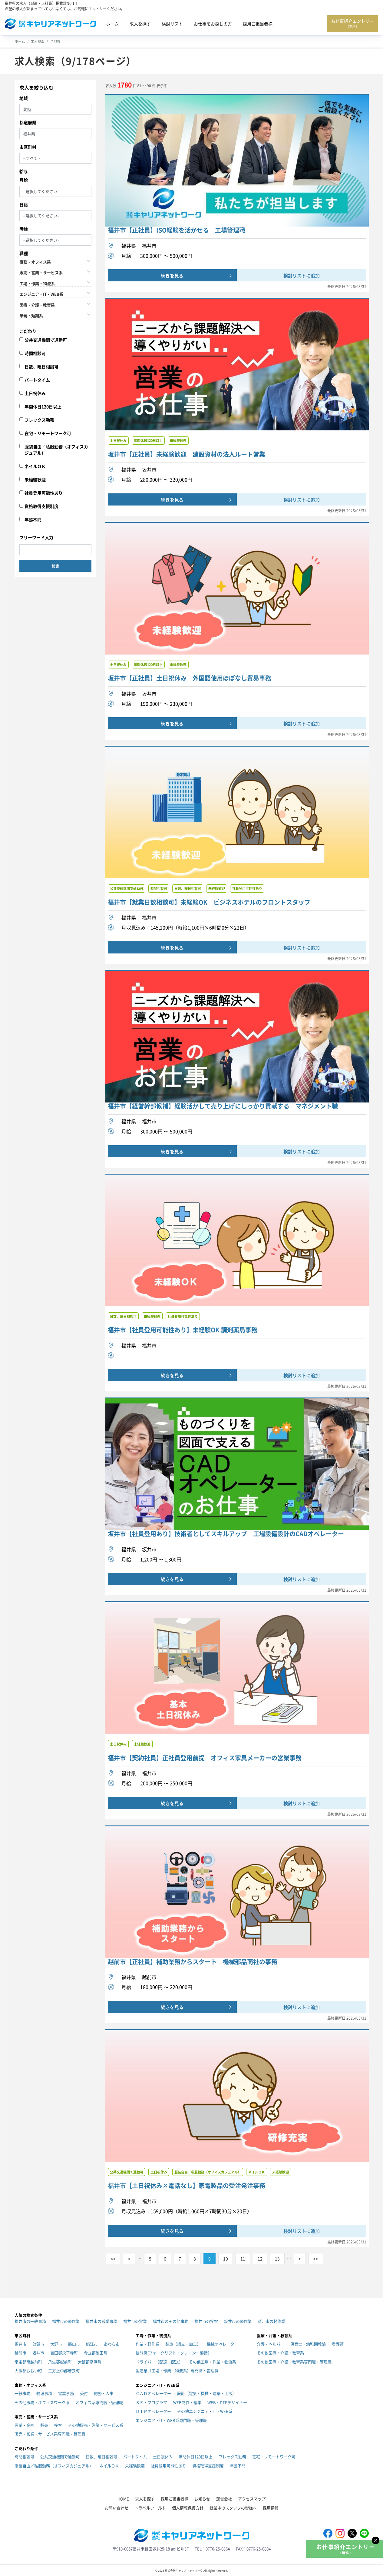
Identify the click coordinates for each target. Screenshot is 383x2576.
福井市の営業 (135, 2321)
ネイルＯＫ (35, 466)
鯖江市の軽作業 (271, 2321)
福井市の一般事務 (30, 2321)
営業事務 (66, 2393)
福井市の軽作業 (66, 2321)
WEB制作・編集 (187, 2402)
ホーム (112, 24)
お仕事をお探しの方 (213, 24)
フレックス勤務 (39, 420)
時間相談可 (35, 353)
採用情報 (271, 2508)
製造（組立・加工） (183, 2344)
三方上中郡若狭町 (64, 2370)
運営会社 (224, 2498)
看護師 (338, 2344)
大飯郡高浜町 (89, 2362)
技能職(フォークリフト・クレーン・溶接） (174, 2353)
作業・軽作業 (147, 2344)
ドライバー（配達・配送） (159, 2362)
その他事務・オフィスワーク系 (42, 2402)
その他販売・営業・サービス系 (95, 2425)
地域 (23, 98)
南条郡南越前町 (28, 2362)
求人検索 (37, 41)
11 (242, 2258)
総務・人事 (104, 2393)
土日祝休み (35, 393)
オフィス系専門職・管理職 (99, 2402)
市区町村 (27, 147)
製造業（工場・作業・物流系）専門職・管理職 (177, 2370)
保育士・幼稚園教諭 (308, 2344)
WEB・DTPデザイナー (227, 2402)
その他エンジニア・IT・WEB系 (205, 2411)
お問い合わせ (116, 2508)
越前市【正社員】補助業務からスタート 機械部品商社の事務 (192, 1961)
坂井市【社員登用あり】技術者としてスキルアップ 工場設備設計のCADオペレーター (226, 1533)
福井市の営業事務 (101, 2321)
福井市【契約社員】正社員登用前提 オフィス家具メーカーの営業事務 (205, 1758)
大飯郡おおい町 (28, 2370)
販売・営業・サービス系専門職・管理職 (50, 2434)
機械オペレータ (220, 2344)
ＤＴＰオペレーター (153, 2411)
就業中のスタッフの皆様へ (233, 2508)
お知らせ (202, 2498)
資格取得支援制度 (41, 506)
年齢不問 (33, 519)
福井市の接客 (206, 2321)
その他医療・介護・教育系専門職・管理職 (294, 2362)
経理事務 (44, 2393)
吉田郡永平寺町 (64, 2353)
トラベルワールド (150, 2508)
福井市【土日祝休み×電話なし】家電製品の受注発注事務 (186, 2185)
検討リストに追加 (302, 275)
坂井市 (38, 2353)
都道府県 (27, 122)
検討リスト (172, 24)
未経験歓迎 (35, 479)
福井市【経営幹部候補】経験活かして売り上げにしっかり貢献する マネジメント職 (223, 1106)
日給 (23, 204)
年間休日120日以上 (43, 406)
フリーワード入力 (36, 537)
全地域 (55, 41)
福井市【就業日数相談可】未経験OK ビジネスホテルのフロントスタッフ (209, 902)
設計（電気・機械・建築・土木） (206, 2393)
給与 (23, 171)
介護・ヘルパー (270, 2344)
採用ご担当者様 (257, 24)
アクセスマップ (252, 2498)
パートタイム (37, 380)
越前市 (20, 2353)
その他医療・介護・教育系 (280, 2353)
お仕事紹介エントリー (352, 23)
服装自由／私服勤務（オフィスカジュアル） (56, 449)
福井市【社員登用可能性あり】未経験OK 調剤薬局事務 (182, 1330)
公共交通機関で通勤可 (46, 340)
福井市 (20, 2344)
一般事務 (22, 2393)
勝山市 (74, 2344)
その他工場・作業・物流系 (212, 2362)
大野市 (56, 2344)
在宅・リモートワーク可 (48, 433)
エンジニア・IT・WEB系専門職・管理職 (171, 2420)
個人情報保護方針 (187, 2508)
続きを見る (171, 275)
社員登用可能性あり (44, 493)
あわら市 (112, 2344)
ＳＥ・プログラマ (151, 2402)
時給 (23, 229)
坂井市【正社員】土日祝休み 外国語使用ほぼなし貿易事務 (189, 678)
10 (225, 2258)
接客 (58, 2425)
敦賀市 (38, 2344)
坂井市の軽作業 (238, 2321)
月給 (23, 180)
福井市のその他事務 (170, 2321)
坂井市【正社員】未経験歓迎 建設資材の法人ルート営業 (186, 454)
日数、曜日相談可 (41, 366)
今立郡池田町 (95, 2353)
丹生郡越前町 (60, 2362)
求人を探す (140, 24)
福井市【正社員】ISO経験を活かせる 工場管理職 (176, 230)
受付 (84, 2393)
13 (277, 2258)
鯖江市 (92, 2344)
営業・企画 (24, 2425)
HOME (123, 2498)
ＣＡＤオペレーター (153, 2393)
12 (260, 2258)
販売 (44, 2425)
